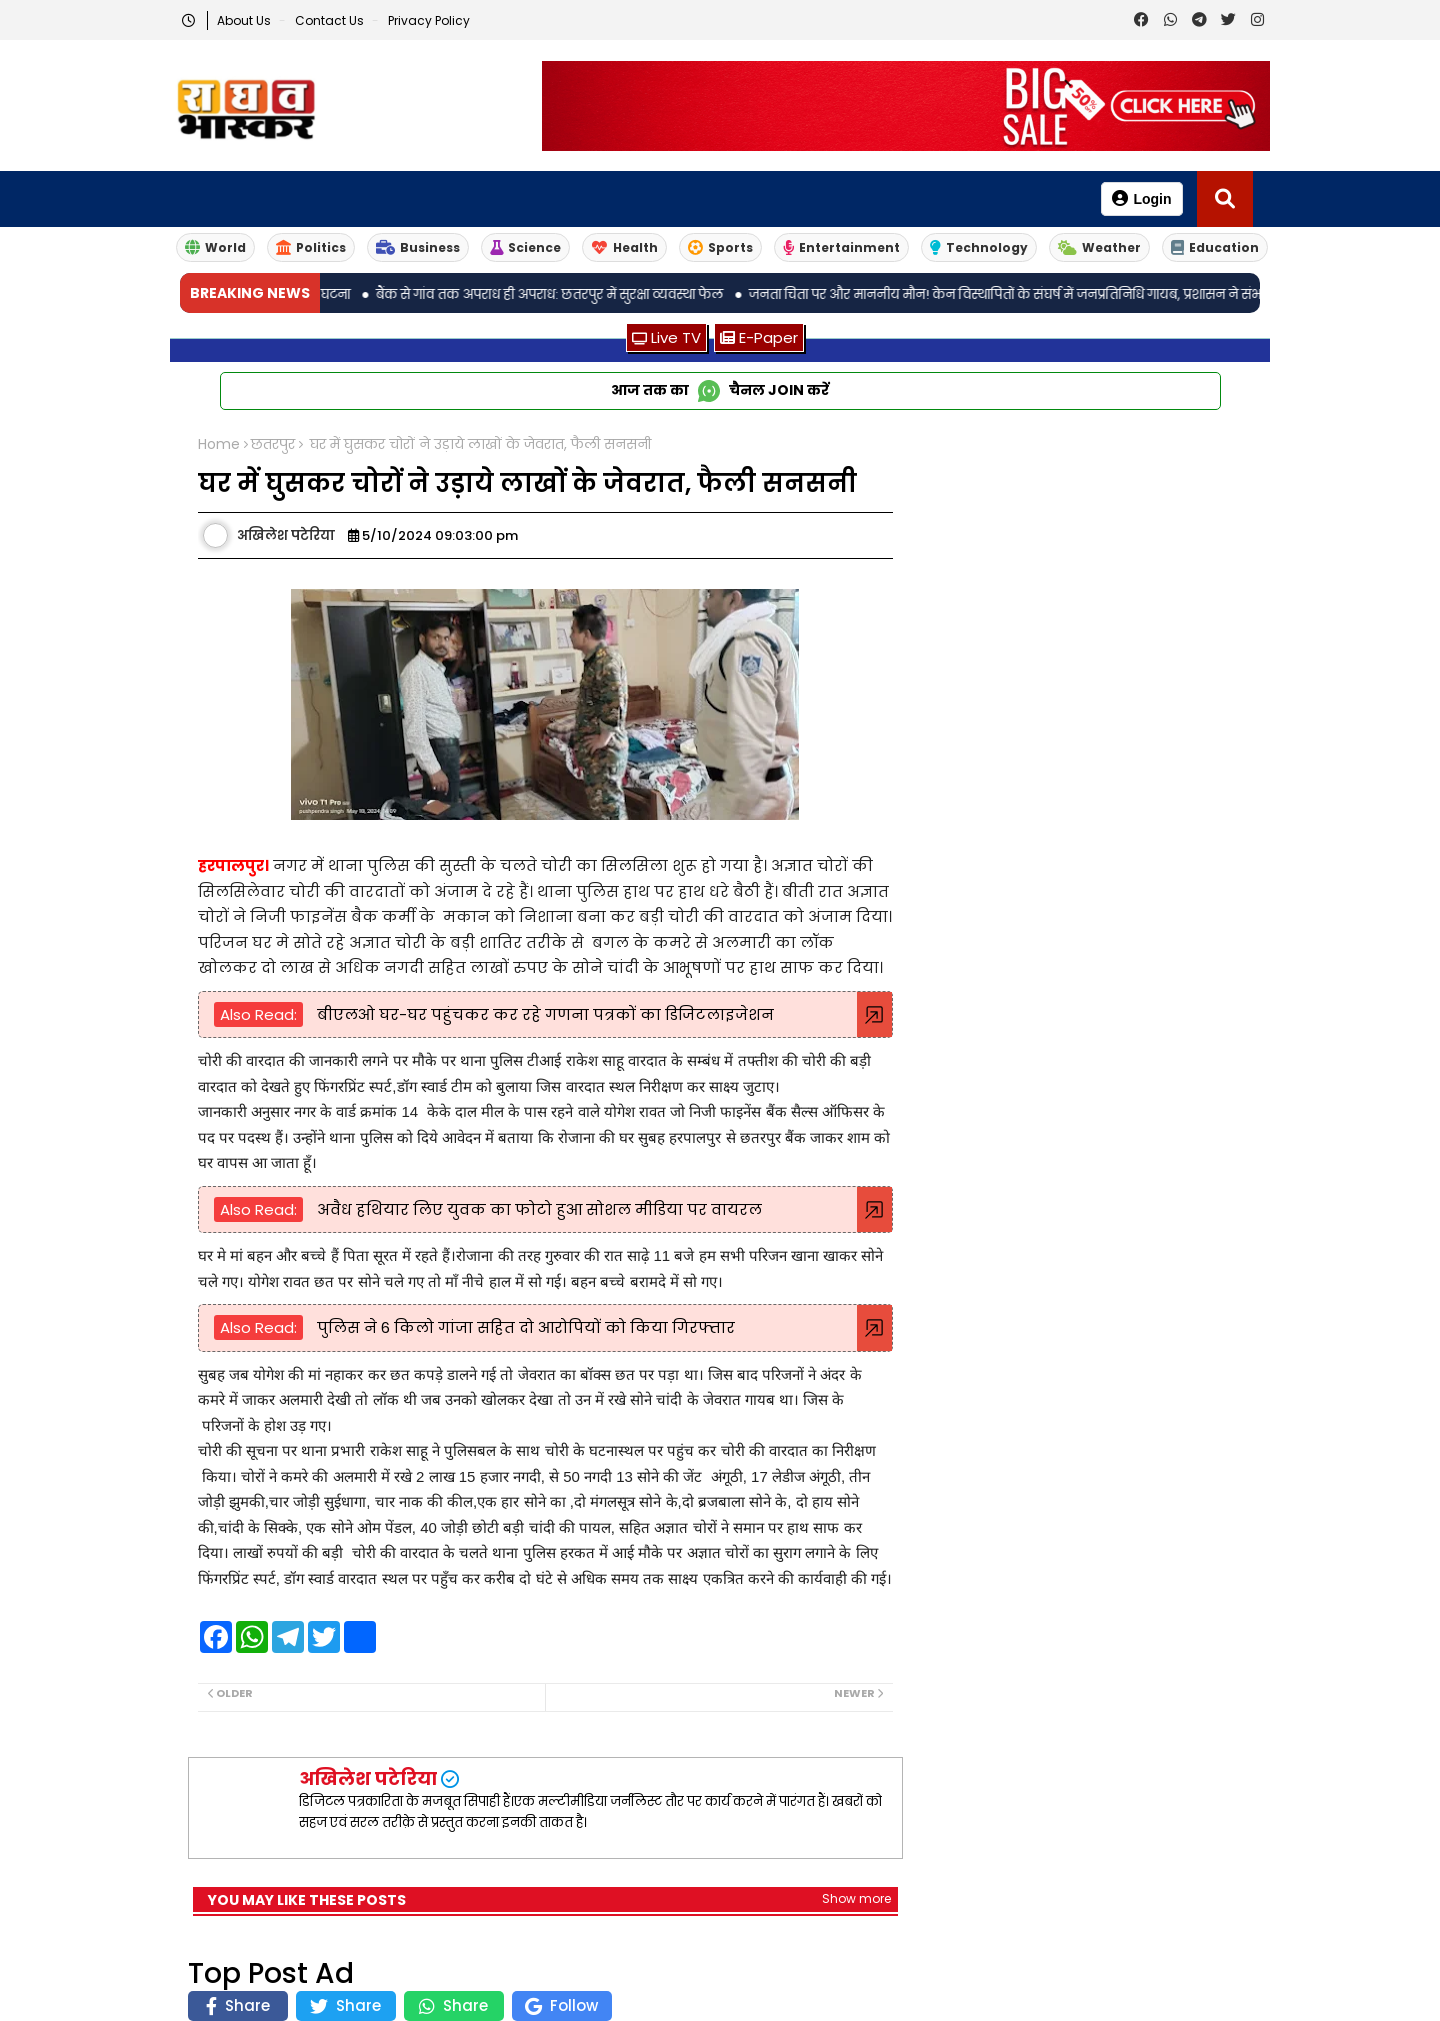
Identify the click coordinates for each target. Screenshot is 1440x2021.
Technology (979, 247)
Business (418, 247)
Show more (856, 1898)
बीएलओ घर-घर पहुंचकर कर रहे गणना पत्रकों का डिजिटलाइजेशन (543, 1014)
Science (525, 247)
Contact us (331, 20)
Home (219, 444)
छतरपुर (273, 444)
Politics (311, 247)
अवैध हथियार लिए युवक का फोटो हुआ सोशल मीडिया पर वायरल (537, 1209)
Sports (720, 247)
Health (624, 247)
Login (1141, 198)
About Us (245, 20)
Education (1215, 247)
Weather (1099, 247)
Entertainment (841, 247)
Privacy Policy (429, 20)
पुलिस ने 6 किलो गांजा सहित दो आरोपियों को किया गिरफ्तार (524, 1327)
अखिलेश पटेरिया (368, 1778)
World (215, 247)
